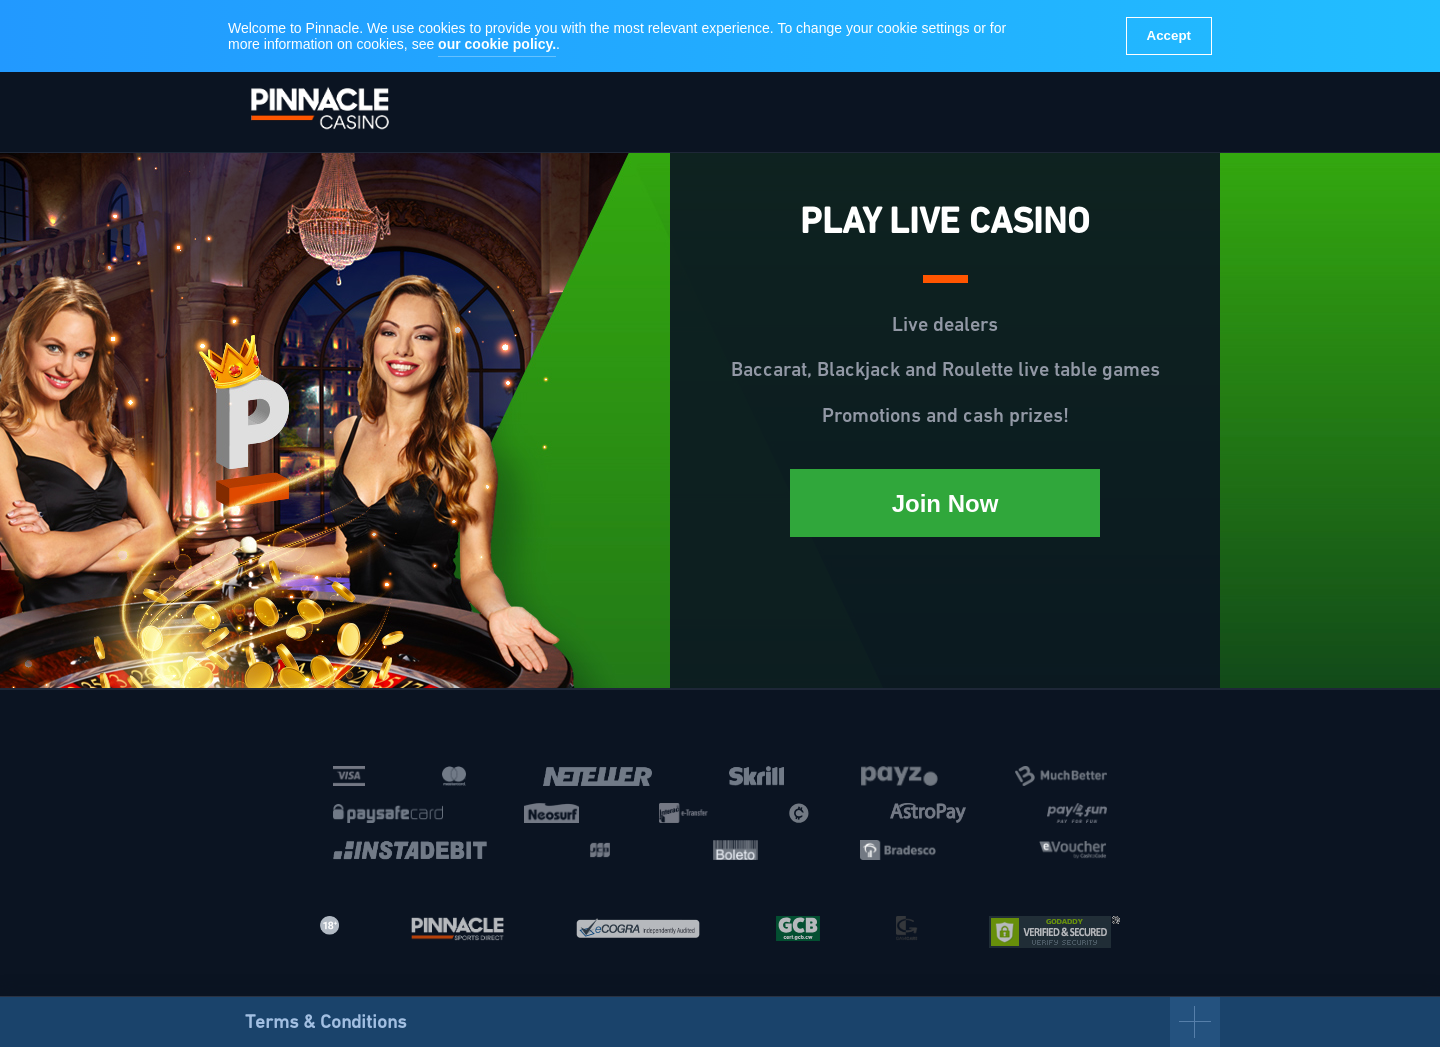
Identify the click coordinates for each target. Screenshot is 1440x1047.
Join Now (945, 503)
